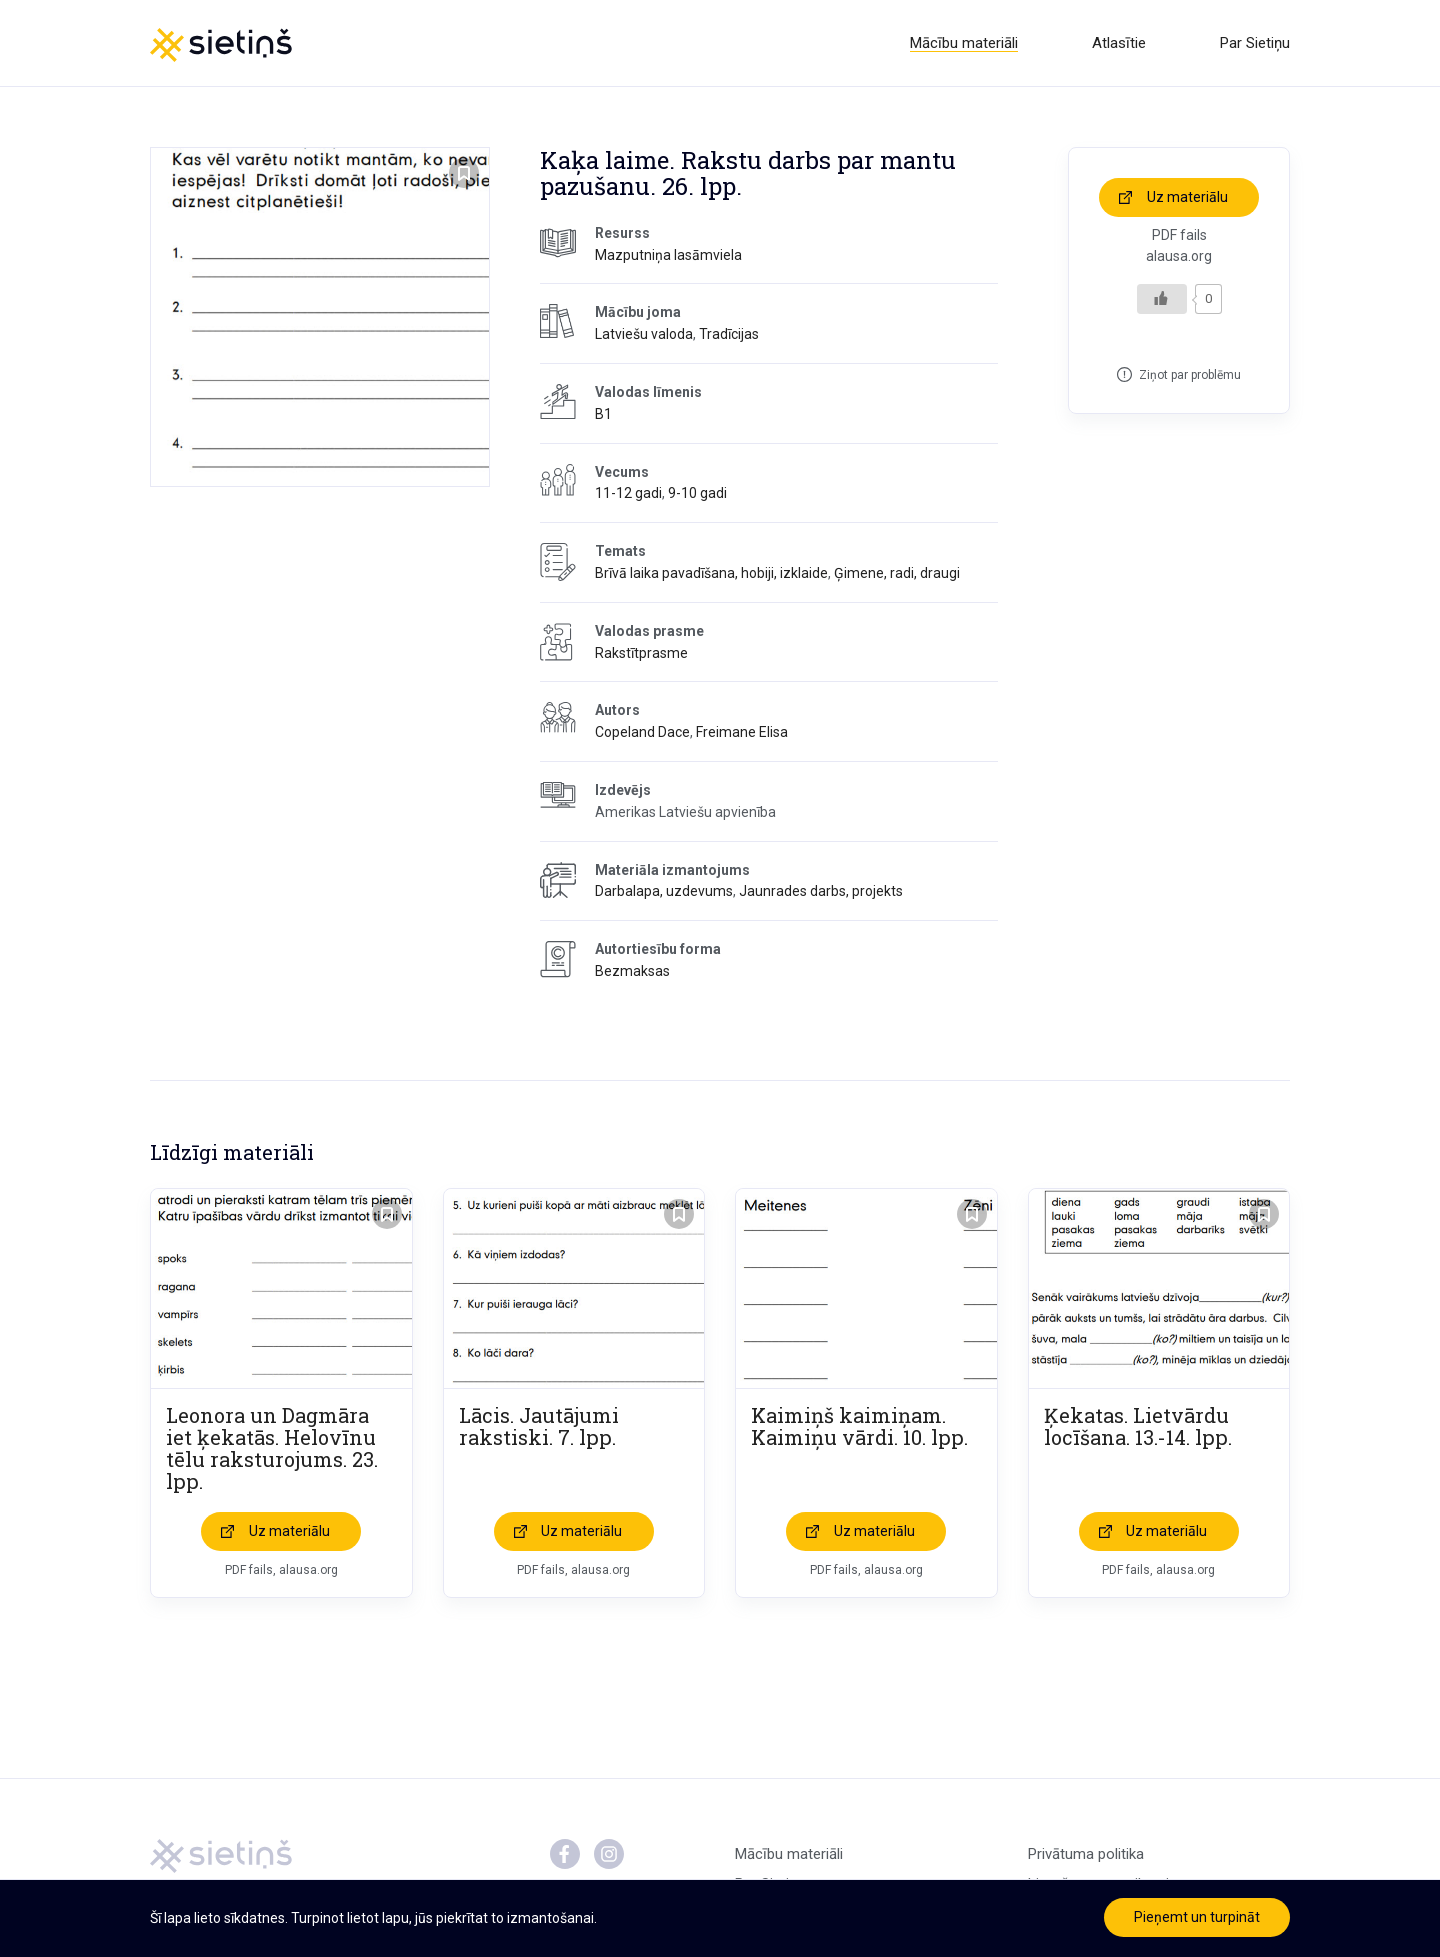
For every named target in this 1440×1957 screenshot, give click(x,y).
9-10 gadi (697, 493)
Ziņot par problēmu (1190, 375)
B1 (603, 414)
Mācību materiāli (964, 43)
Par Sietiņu (1255, 43)
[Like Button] (1162, 299)
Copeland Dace (642, 732)
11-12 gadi (628, 493)
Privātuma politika (1086, 1854)
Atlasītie (1119, 43)
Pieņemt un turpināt (1197, 1917)
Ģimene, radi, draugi (897, 573)
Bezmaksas (632, 971)
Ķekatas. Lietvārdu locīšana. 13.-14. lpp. (1138, 1426)
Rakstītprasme (641, 653)
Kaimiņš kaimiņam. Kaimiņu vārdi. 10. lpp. (859, 1426)
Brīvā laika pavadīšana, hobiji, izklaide (711, 573)
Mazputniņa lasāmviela (668, 255)
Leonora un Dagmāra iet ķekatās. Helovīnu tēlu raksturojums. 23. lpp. (272, 1448)
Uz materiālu (1187, 197)
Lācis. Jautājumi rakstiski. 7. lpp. (539, 1426)
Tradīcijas (729, 334)
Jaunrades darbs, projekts (821, 891)
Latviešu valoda (644, 334)
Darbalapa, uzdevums (664, 891)
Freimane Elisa (742, 732)
